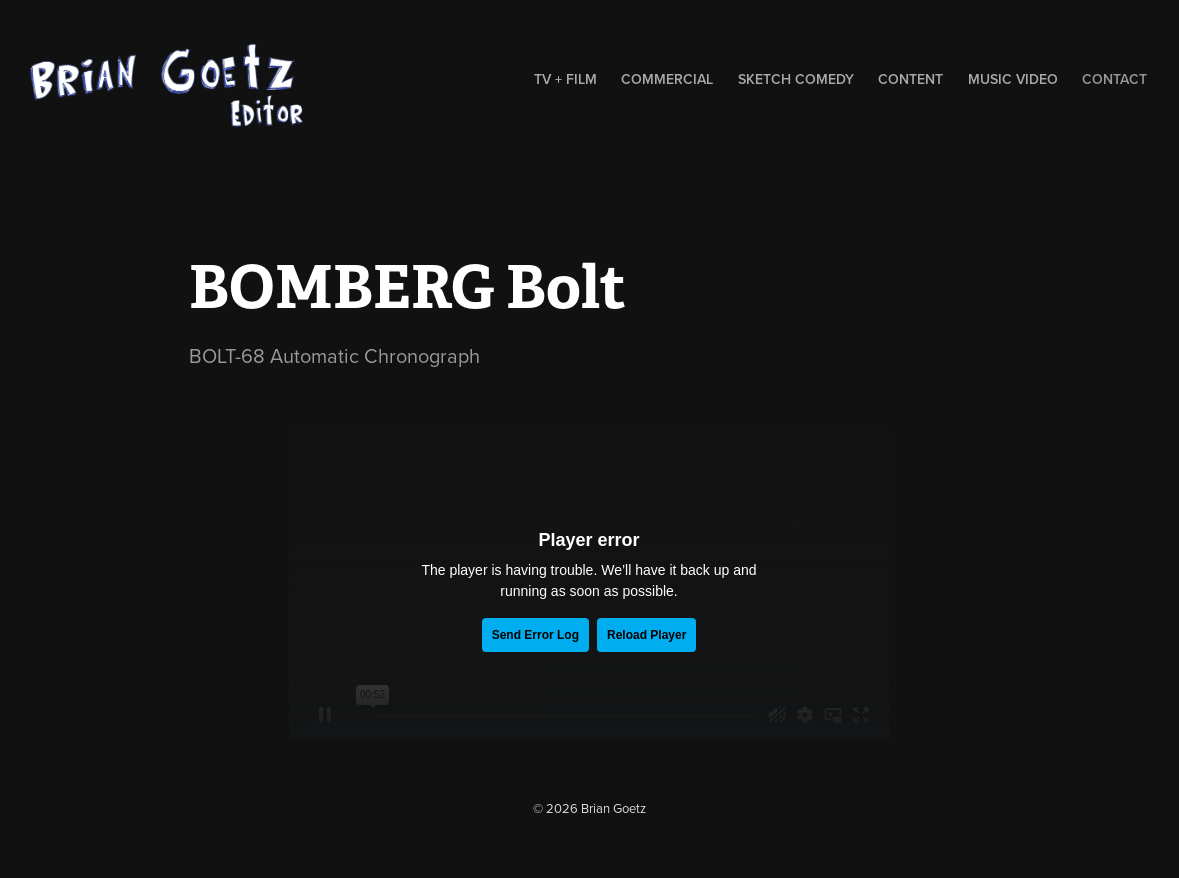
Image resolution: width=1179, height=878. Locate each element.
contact (1114, 79)
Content (910, 79)
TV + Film (565, 79)
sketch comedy (796, 79)
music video (1013, 79)
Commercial (667, 79)
